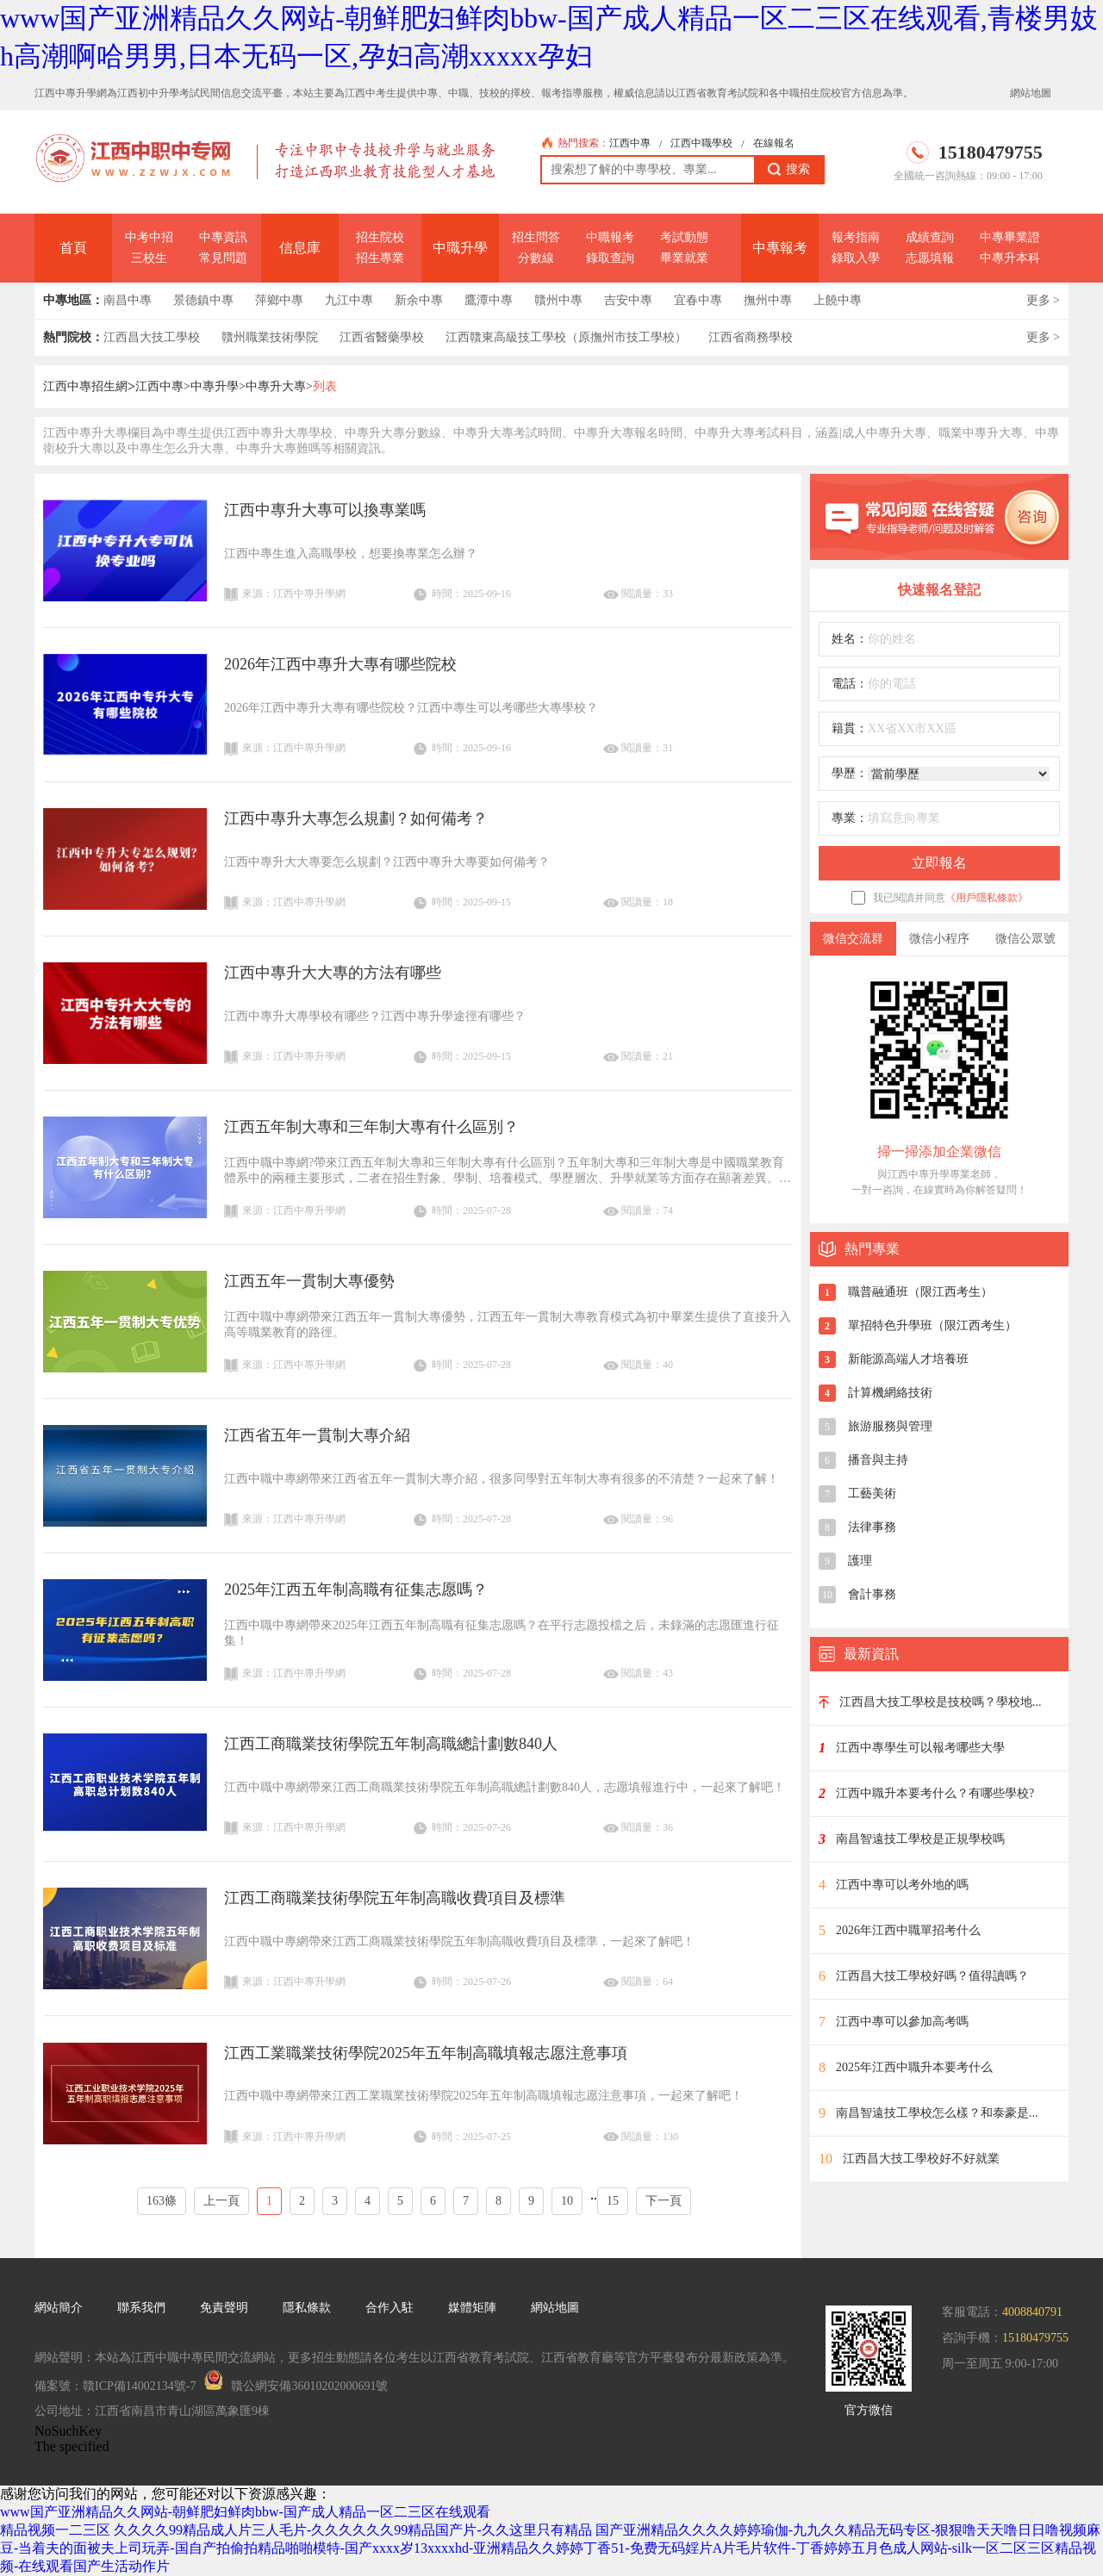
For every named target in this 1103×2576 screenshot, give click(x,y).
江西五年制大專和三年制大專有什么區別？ (371, 1127)
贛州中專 (558, 300)
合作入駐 (389, 2307)
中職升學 (460, 247)
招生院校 (380, 237)
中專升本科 (1010, 258)
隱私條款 (307, 2307)
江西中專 (630, 143)
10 (567, 2200)
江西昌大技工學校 (151, 337)
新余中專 (419, 300)
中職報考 (610, 237)
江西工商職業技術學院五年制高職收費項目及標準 (394, 1898)
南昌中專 (127, 300)
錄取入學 (856, 258)
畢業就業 (684, 258)
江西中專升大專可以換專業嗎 (325, 510)
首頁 (73, 247)
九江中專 (349, 300)
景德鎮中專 (203, 300)
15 (613, 2200)
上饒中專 (837, 300)
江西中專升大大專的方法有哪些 (332, 972)
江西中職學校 (701, 143)
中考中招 (149, 237)
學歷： (850, 773)
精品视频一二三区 (55, 2530)
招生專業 (380, 258)
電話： (850, 683)
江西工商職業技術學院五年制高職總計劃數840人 (391, 1743)
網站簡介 (58, 2307)
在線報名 (774, 143)
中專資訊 (223, 237)
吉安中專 (628, 300)
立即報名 (939, 863)
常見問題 (223, 258)
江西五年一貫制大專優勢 (309, 1281)
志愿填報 (930, 258)
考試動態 (684, 237)
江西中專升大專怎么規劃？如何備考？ (356, 818)
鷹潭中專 (488, 300)
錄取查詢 (610, 258)
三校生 (149, 258)
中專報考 (779, 247)
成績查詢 (930, 237)
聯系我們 (141, 2307)
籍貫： (850, 728)
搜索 (789, 170)
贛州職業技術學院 (269, 337)
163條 (161, 2200)
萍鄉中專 (279, 300)
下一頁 (663, 2200)
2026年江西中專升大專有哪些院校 (340, 664)
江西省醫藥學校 (382, 337)
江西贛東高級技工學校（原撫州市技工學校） (566, 337)
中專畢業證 (1010, 237)
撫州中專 (768, 300)
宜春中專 (698, 300)
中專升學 (214, 386)
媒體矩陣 (472, 2307)
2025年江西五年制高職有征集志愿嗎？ (356, 1589)
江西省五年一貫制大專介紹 (317, 1435)
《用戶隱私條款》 (986, 898)
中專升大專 (276, 386)
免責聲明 (224, 2307)
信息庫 (300, 247)
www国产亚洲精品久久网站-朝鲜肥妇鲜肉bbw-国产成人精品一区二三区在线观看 (245, 2511)
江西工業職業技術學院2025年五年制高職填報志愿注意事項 (425, 2053)
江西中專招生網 (85, 386)
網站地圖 (1030, 93)
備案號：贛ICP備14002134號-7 (115, 2386)
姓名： (850, 638)
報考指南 (856, 237)
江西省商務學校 (750, 337)
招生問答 (536, 237)
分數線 (536, 258)
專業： (850, 818)
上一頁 (221, 2200)
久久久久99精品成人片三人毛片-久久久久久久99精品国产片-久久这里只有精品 (353, 2530)
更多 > (1043, 300)
